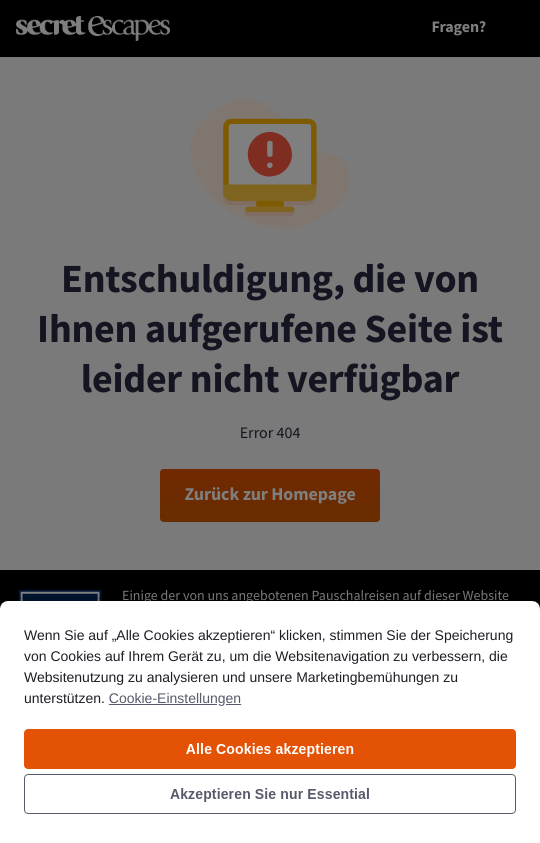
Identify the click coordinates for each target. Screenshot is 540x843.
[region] (270, 721)
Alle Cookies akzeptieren (270, 749)
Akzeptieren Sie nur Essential (270, 794)
